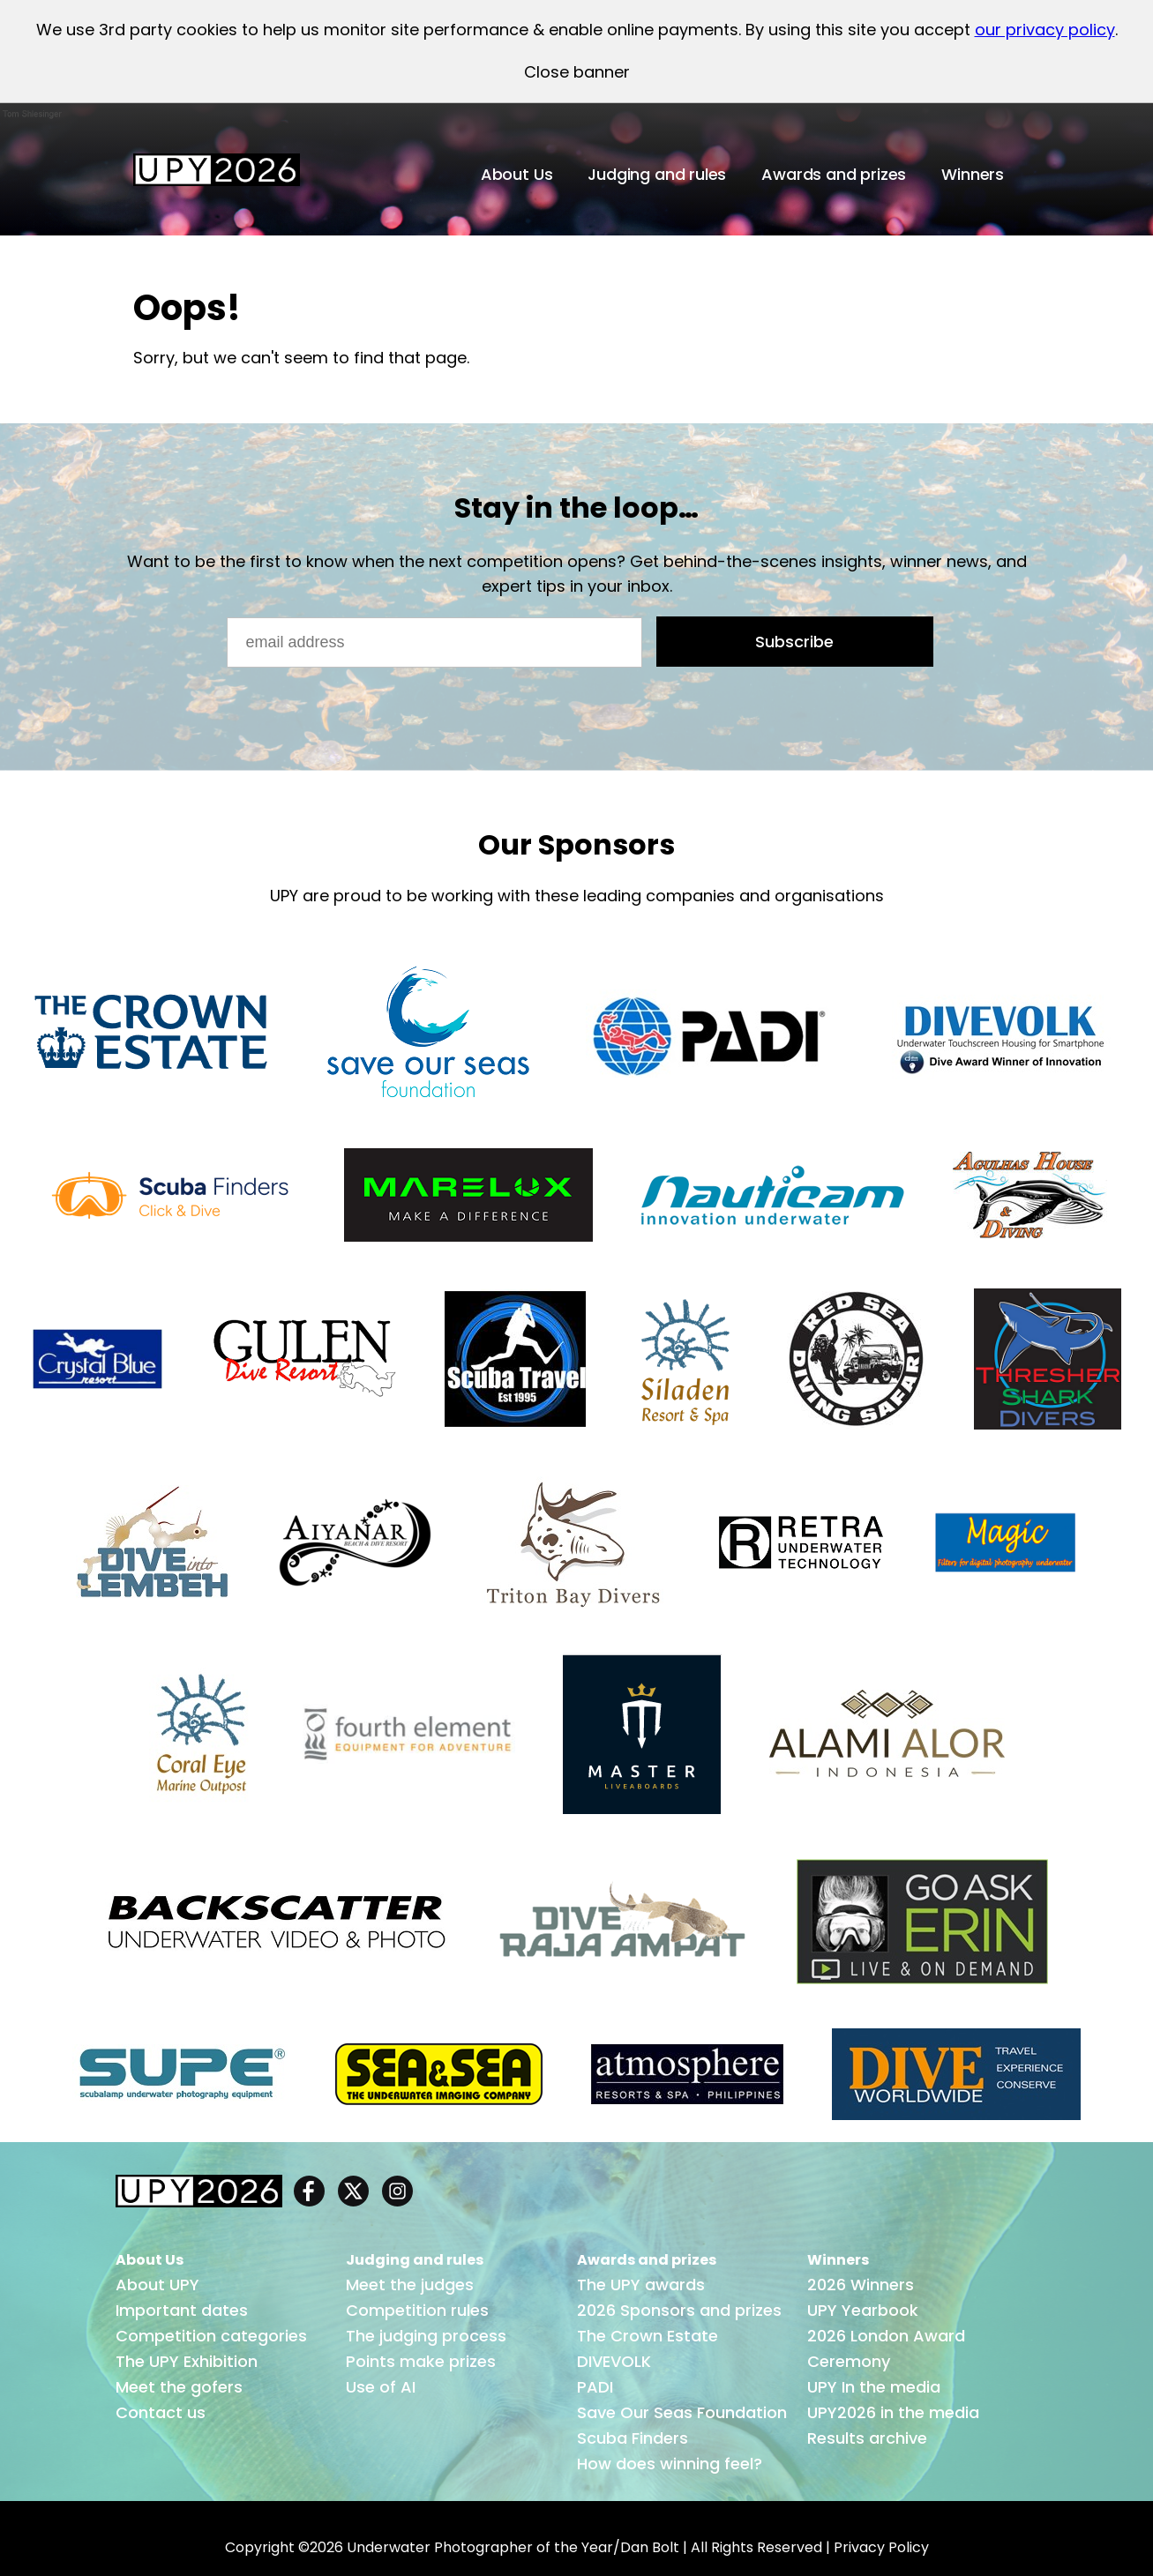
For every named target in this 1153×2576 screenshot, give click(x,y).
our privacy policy (1045, 30)
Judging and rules (657, 174)
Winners (972, 174)
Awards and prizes (833, 174)
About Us (517, 174)
